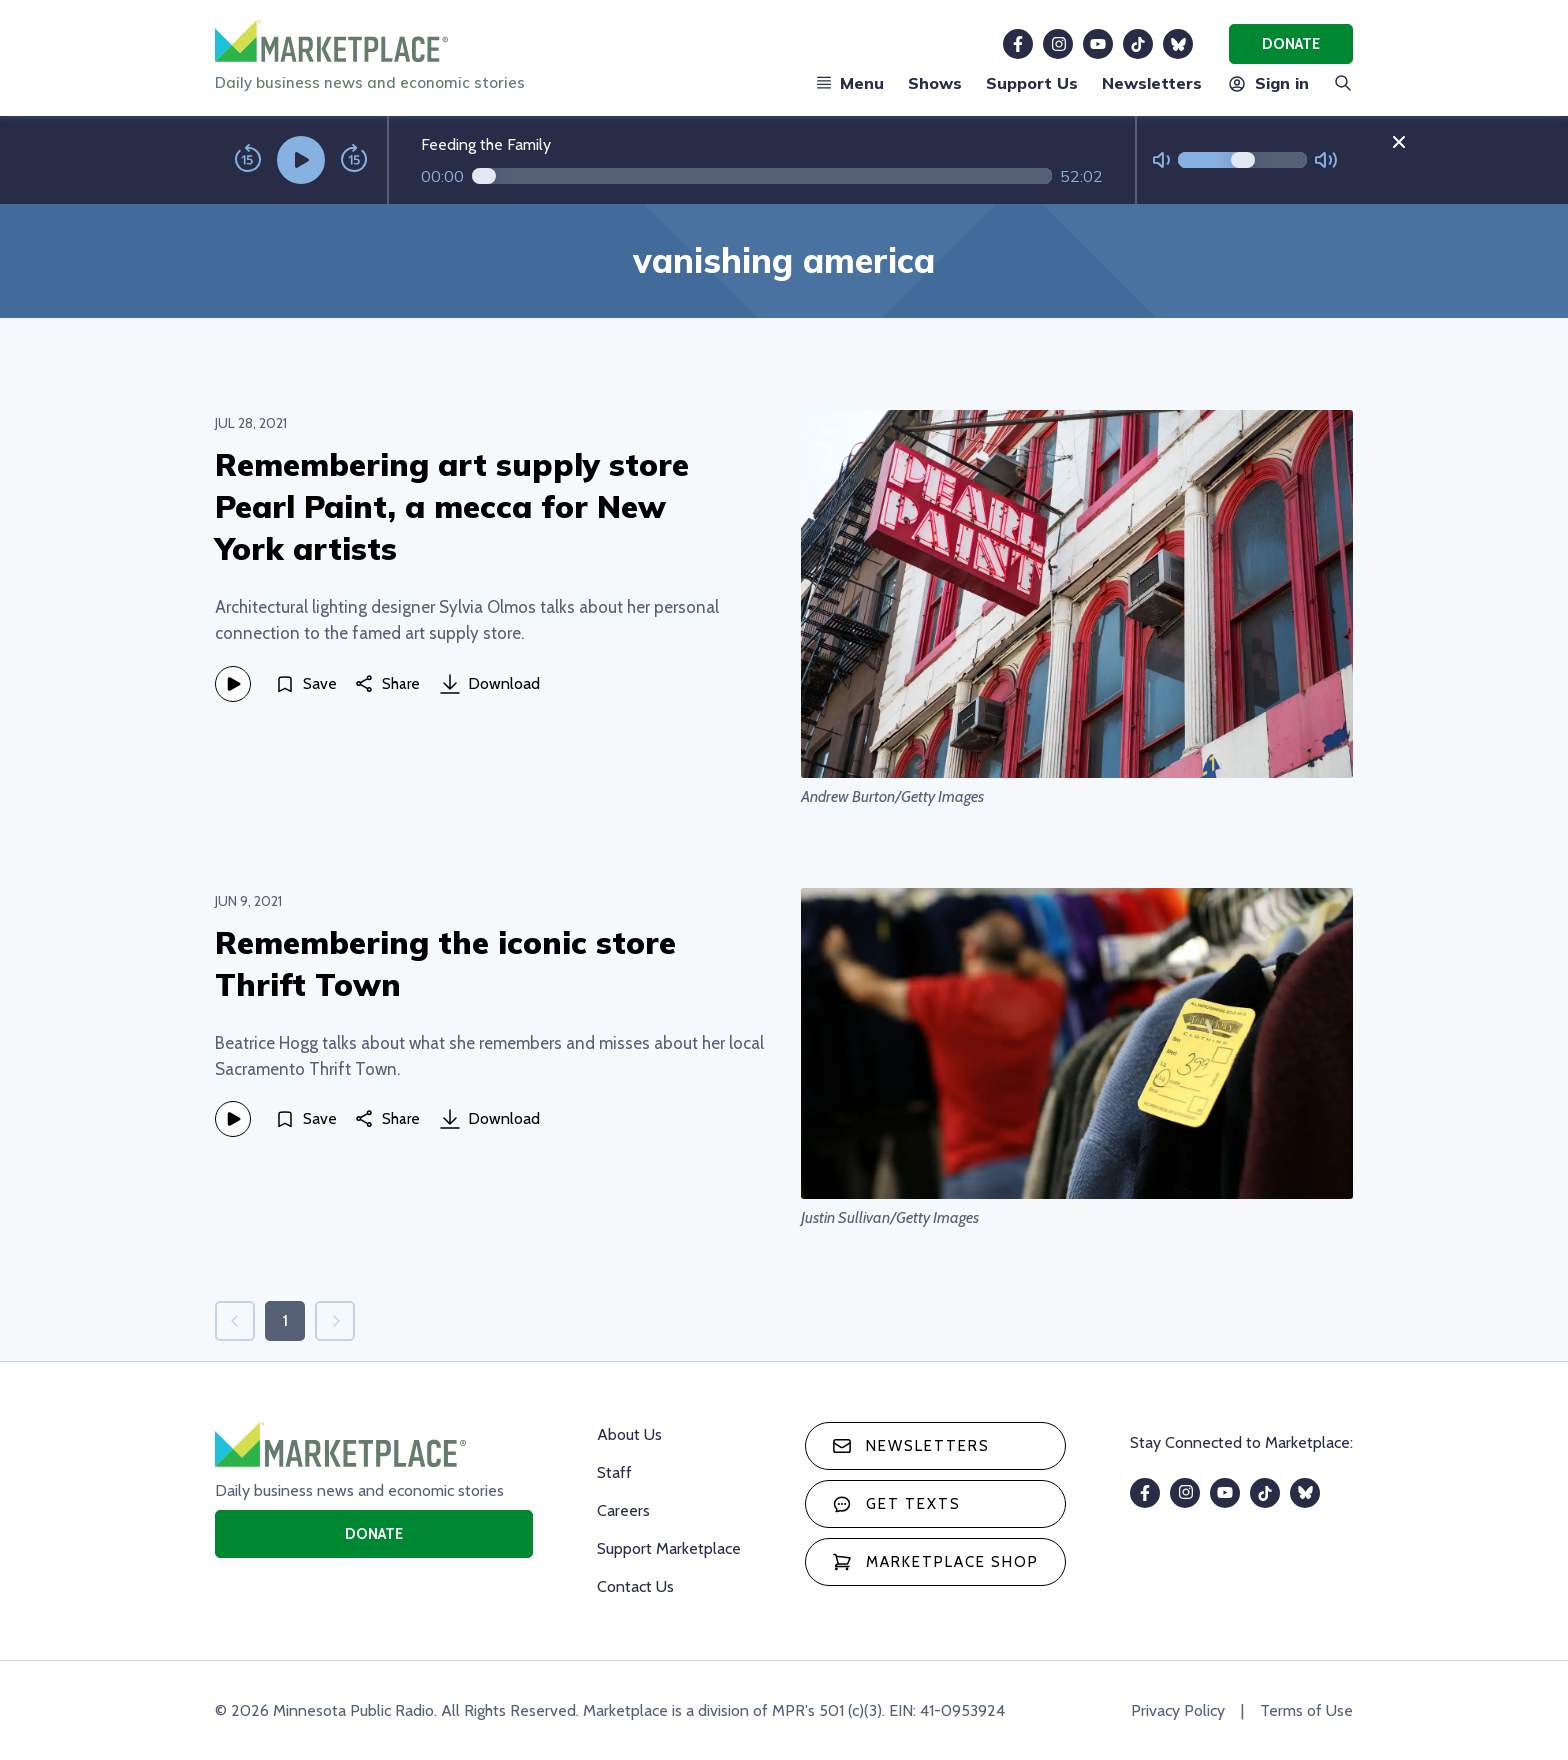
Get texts (896, 1504)
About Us (629, 1434)
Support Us (1032, 83)
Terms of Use (1306, 1710)
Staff (614, 1472)
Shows (935, 83)
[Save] (306, 684)
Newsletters (1152, 83)
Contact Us (635, 1586)
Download (490, 684)
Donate (1291, 44)
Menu (850, 83)
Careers (623, 1510)
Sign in (1267, 83)
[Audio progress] (762, 176)
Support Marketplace (669, 1548)
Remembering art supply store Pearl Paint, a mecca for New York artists (452, 506)
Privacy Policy (1178, 1710)
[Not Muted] (1161, 160)
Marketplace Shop (935, 1562)
